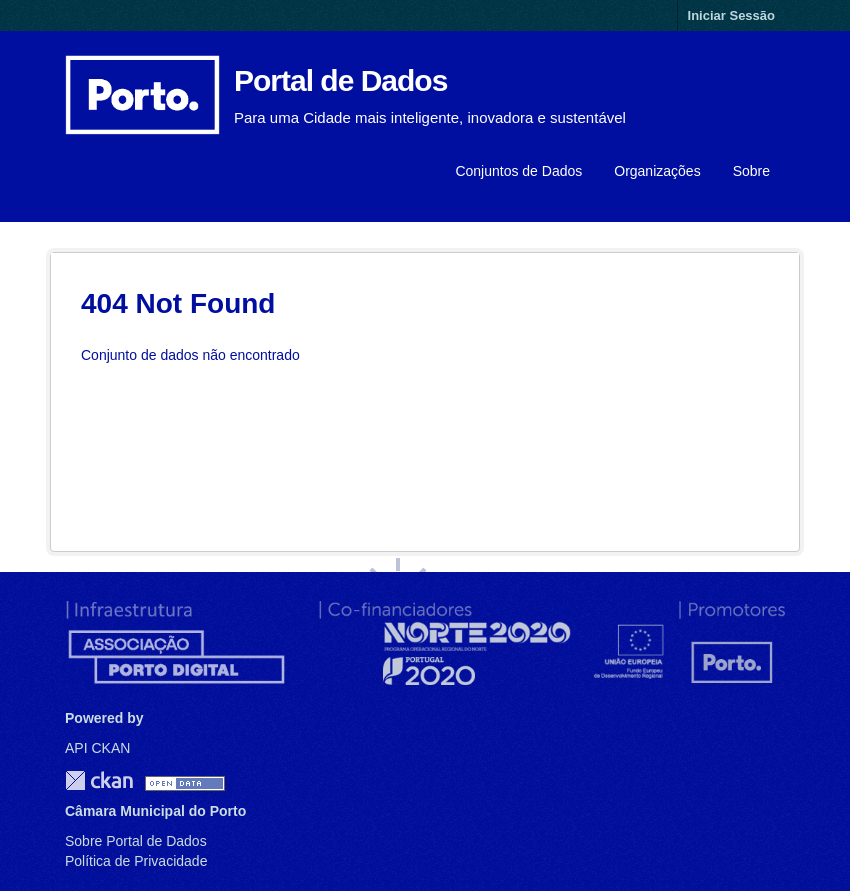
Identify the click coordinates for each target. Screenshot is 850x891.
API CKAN (97, 748)
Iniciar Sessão (731, 15)
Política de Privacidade (136, 861)
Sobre (751, 171)
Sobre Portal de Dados (136, 841)
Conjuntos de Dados (518, 171)
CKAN (99, 780)
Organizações (657, 171)
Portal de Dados (340, 80)
